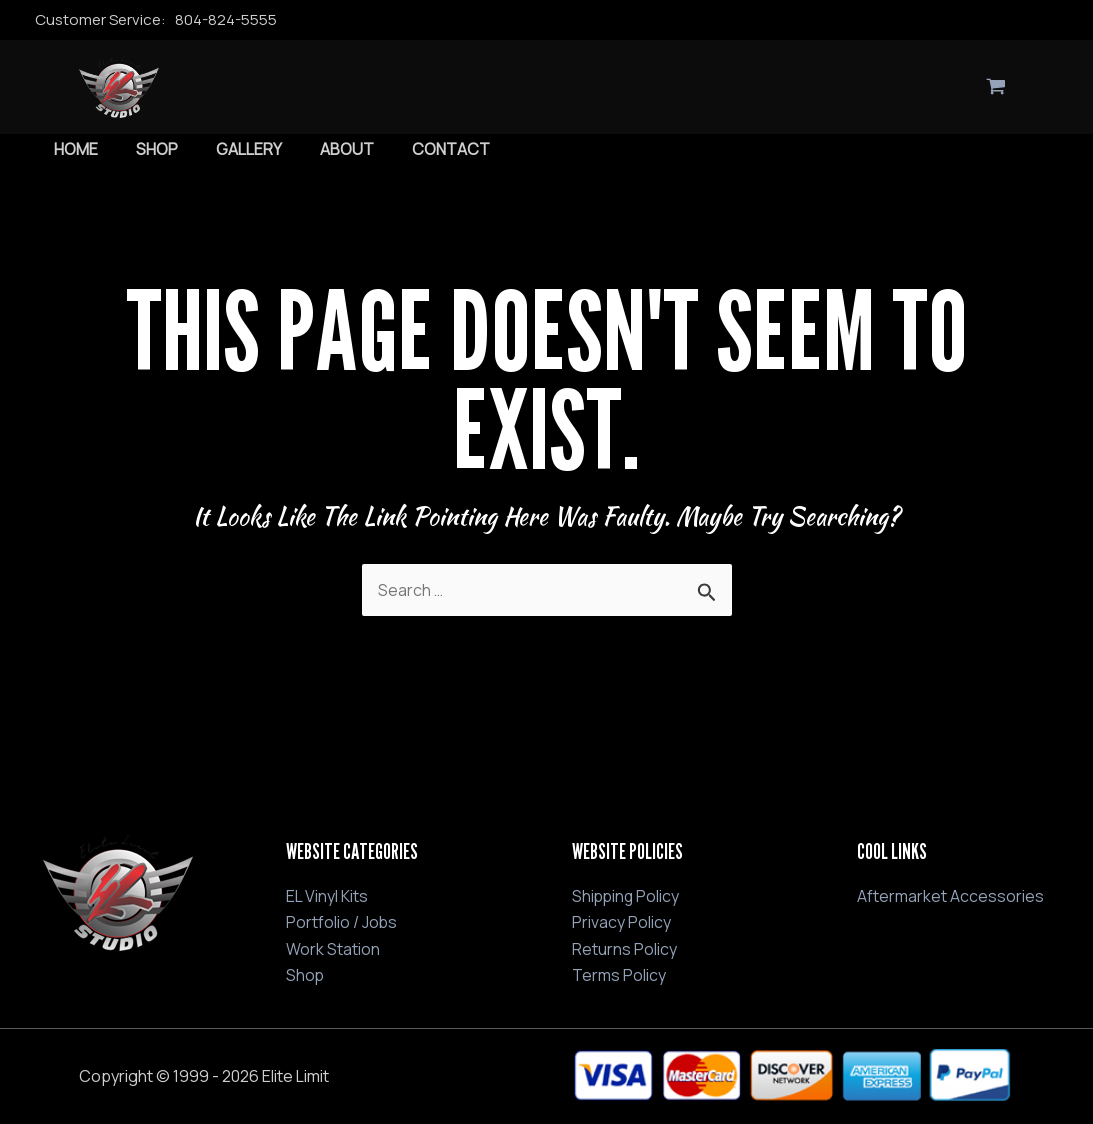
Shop (305, 975)
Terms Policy (619, 975)
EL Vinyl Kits (327, 896)
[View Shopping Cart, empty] (996, 87)
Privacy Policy (621, 922)
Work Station (333, 948)
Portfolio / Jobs (342, 922)
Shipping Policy (627, 896)
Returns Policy (624, 948)
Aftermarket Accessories (950, 896)
